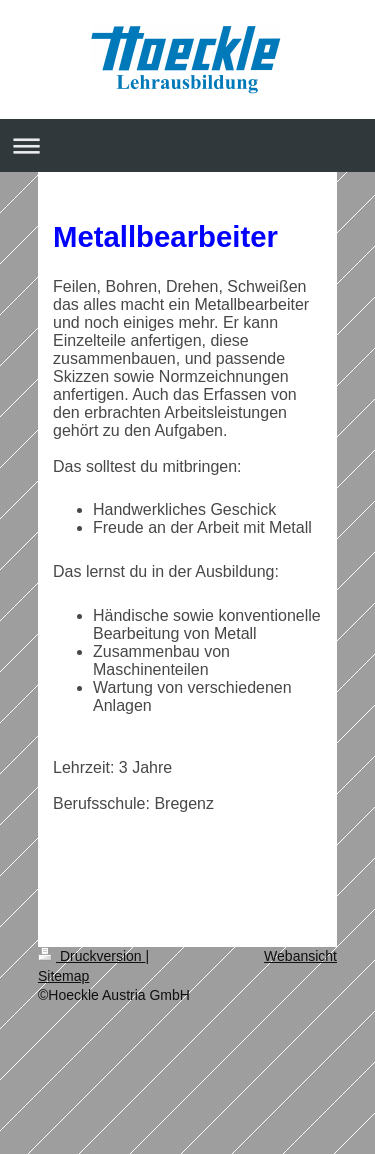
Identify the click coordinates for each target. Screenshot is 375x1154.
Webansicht (300, 956)
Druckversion (91, 956)
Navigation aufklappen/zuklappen (187, 145)
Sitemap (63, 976)
